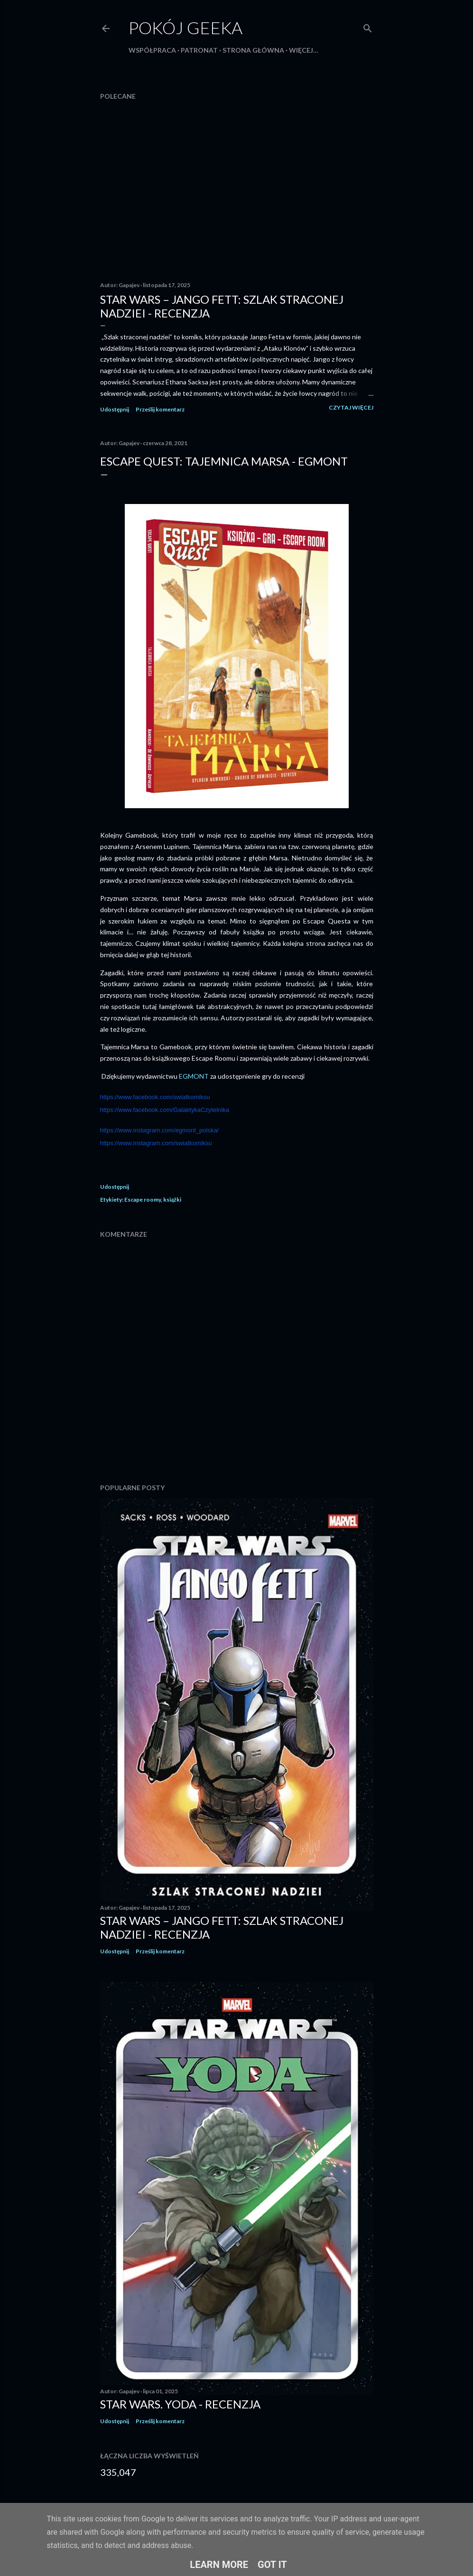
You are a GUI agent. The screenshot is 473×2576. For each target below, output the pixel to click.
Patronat (199, 50)
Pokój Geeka (185, 27)
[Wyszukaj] (367, 26)
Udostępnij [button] (114, 409)
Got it (272, 2564)
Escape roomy (142, 1199)
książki (172, 1199)
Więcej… (303, 50)
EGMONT (194, 1076)
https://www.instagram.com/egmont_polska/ (159, 1130)
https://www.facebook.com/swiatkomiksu (155, 1097)
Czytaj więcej (351, 407)
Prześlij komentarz (160, 409)
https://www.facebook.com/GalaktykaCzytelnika (164, 1109)
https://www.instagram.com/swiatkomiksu (156, 1143)
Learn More (219, 2564)
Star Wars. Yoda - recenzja (180, 2404)
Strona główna (253, 50)
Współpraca (152, 50)
